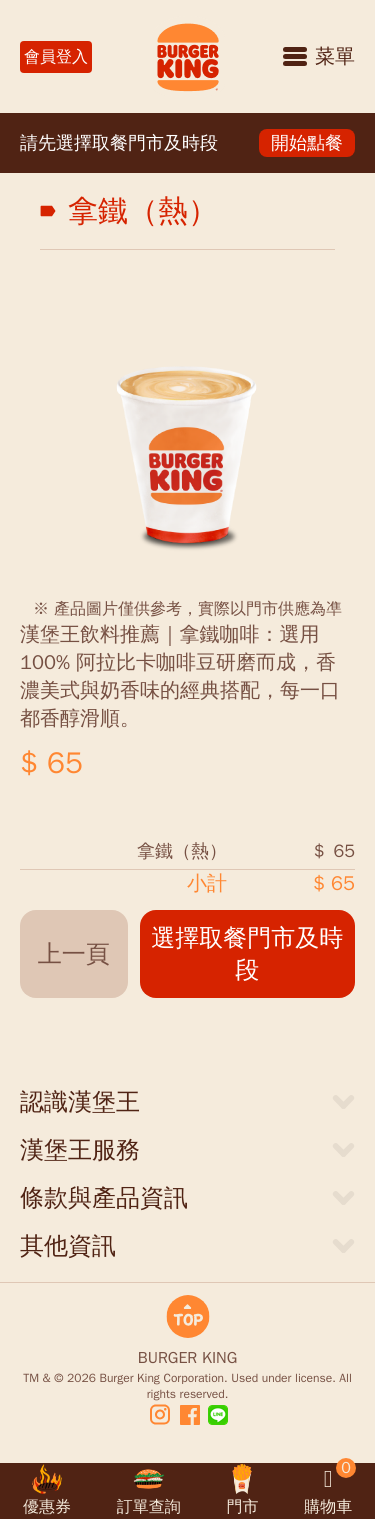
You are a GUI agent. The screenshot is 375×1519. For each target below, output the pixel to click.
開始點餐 (307, 143)
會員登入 (56, 57)
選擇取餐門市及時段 (247, 954)
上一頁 (74, 954)
